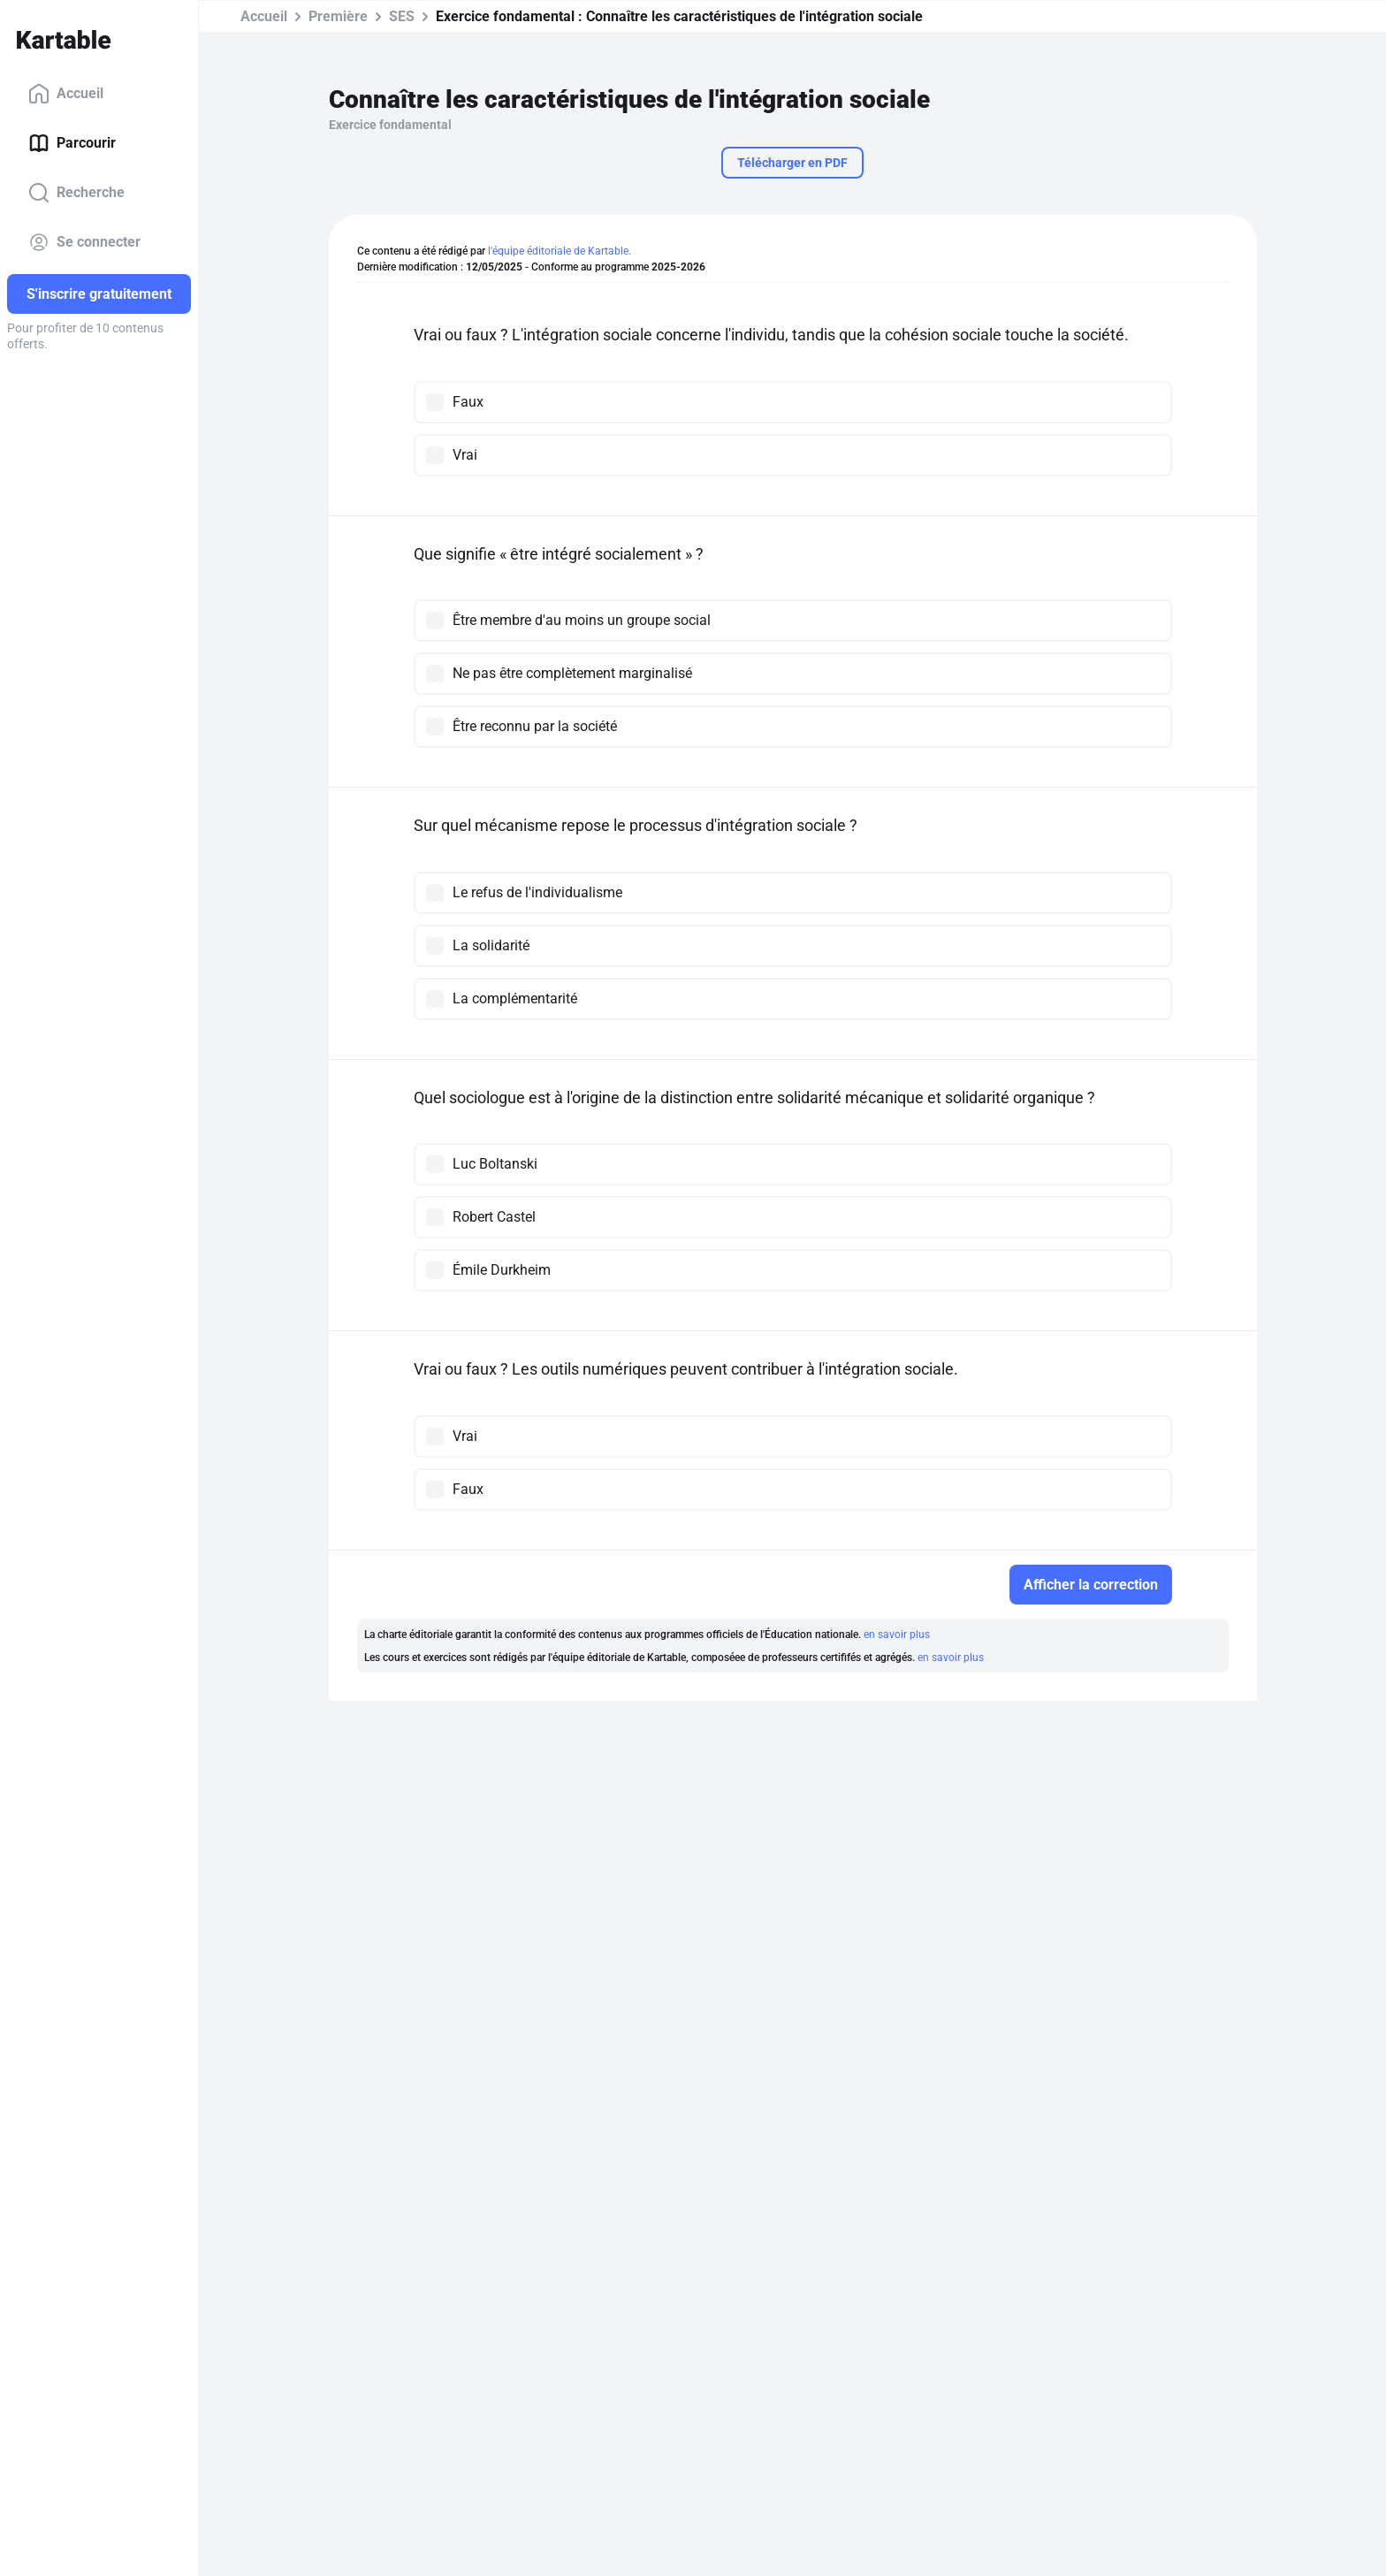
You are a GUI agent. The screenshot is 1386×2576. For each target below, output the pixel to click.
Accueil (65, 93)
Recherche (76, 192)
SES (402, 16)
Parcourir (72, 143)
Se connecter (84, 242)
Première (338, 16)
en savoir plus (897, 1634)
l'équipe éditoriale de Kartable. (559, 251)
